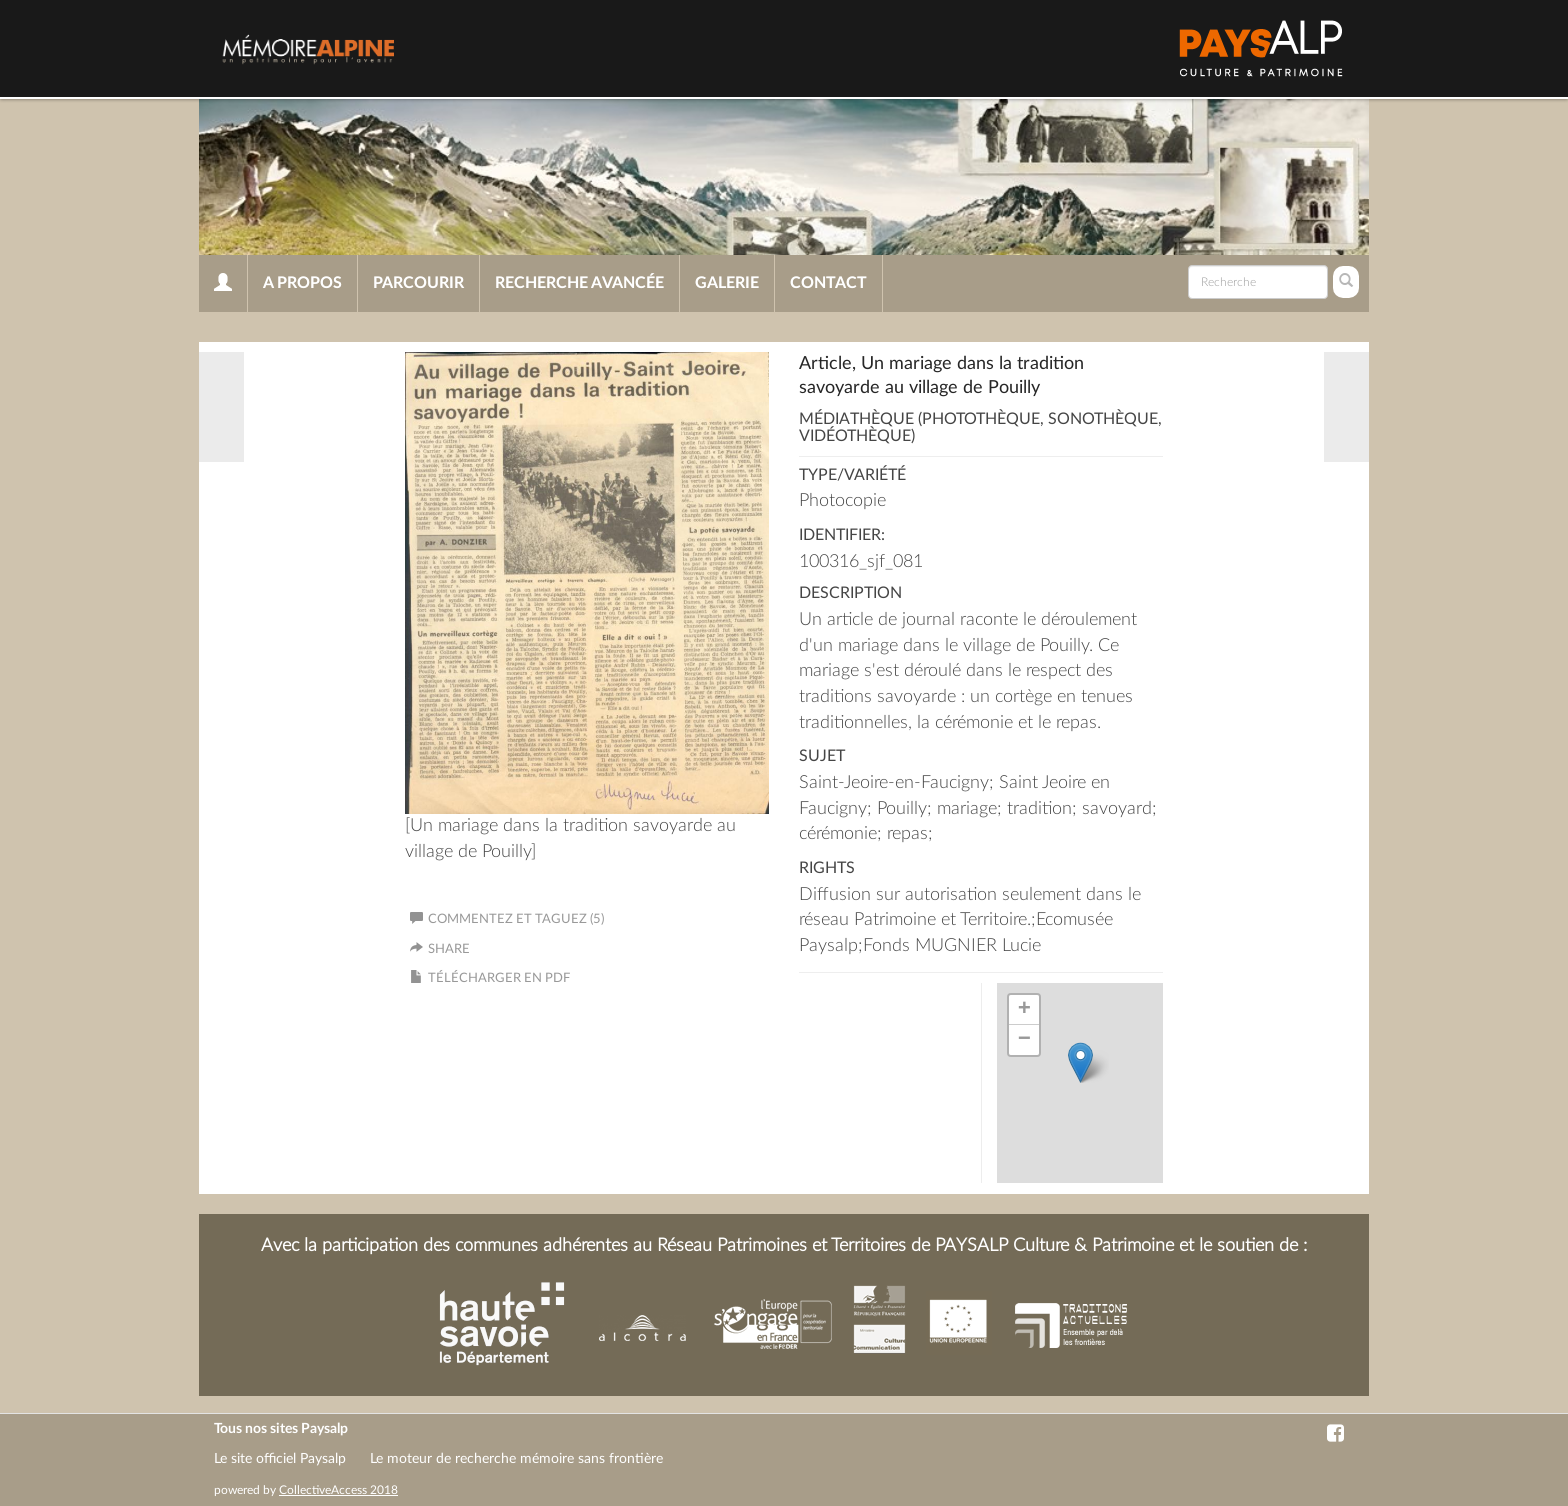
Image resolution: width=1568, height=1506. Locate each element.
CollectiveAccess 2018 (338, 1490)
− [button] (1024, 1040)
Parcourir (418, 283)
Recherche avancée (579, 283)
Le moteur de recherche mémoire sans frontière (516, 1459)
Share (449, 949)
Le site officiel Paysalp (280, 1459)
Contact (828, 283)
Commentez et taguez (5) (507, 919)
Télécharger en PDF (499, 978)
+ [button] (1024, 1010)
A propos (302, 283)
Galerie (727, 283)
